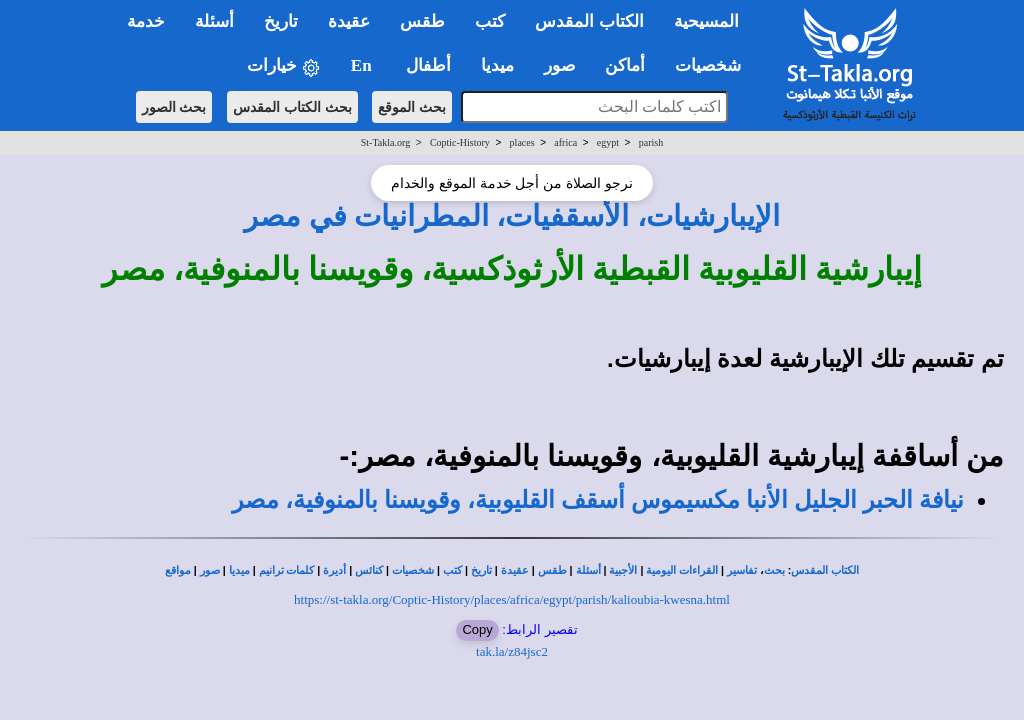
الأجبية (623, 570)
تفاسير (742, 570)
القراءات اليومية (682, 570)
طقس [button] (422, 21)
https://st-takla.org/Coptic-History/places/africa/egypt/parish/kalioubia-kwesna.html (512, 599)
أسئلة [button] (214, 21)
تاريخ (481, 570)
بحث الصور (174, 107)
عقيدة (515, 570)
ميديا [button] (497, 65)
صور (210, 570)
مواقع (178, 570)
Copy (477, 629)
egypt (608, 142)
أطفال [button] (428, 65)
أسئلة (588, 570)
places (522, 142)
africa (565, 142)
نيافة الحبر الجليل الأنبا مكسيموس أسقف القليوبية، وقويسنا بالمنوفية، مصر (598, 500)
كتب (452, 570)
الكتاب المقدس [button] (589, 21)
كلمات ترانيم (287, 570)
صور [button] (559, 65)
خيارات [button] (284, 66)
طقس (552, 570)
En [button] (363, 65)
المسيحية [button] (706, 21)
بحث (774, 570)
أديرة (334, 570)
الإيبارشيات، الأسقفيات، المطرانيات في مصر (511, 216)
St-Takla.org (385, 142)
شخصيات (413, 570)
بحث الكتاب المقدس (292, 107)
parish (651, 142)
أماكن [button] (625, 65)
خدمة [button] (146, 21)
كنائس (369, 570)
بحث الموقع (412, 107)
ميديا (239, 570)
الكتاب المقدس (825, 570)
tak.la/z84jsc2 (512, 651)
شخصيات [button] (714, 65)
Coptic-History (460, 142)
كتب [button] (490, 21)
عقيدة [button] (349, 21)
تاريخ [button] (281, 21)
